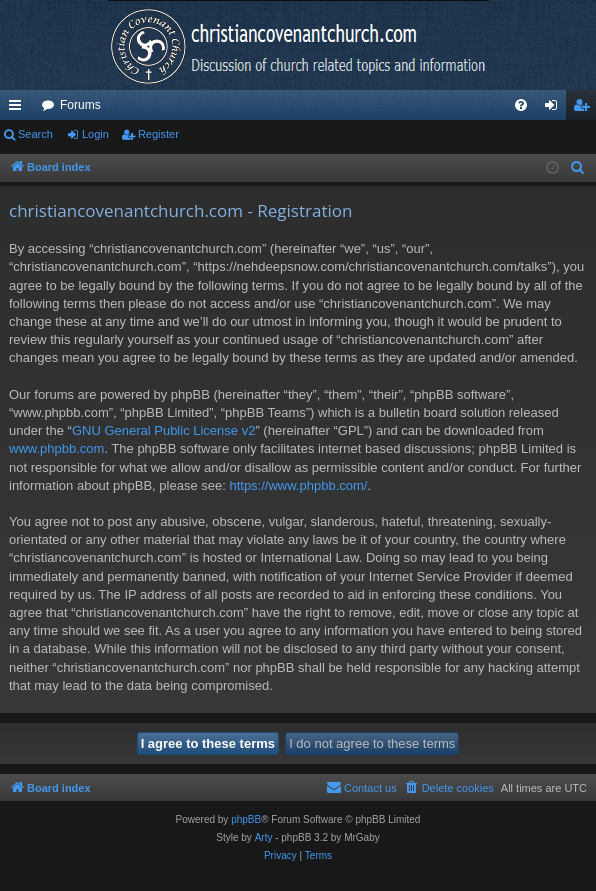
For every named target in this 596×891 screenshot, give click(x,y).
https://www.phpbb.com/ (298, 485)
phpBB (246, 819)
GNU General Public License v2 (164, 430)
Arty (264, 837)
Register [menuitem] (585, 109)
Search (35, 134)
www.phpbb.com (56, 448)
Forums (80, 105)
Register (158, 134)
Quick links (19, 109)
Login (95, 134)
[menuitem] (521, 105)
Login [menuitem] (555, 109)
